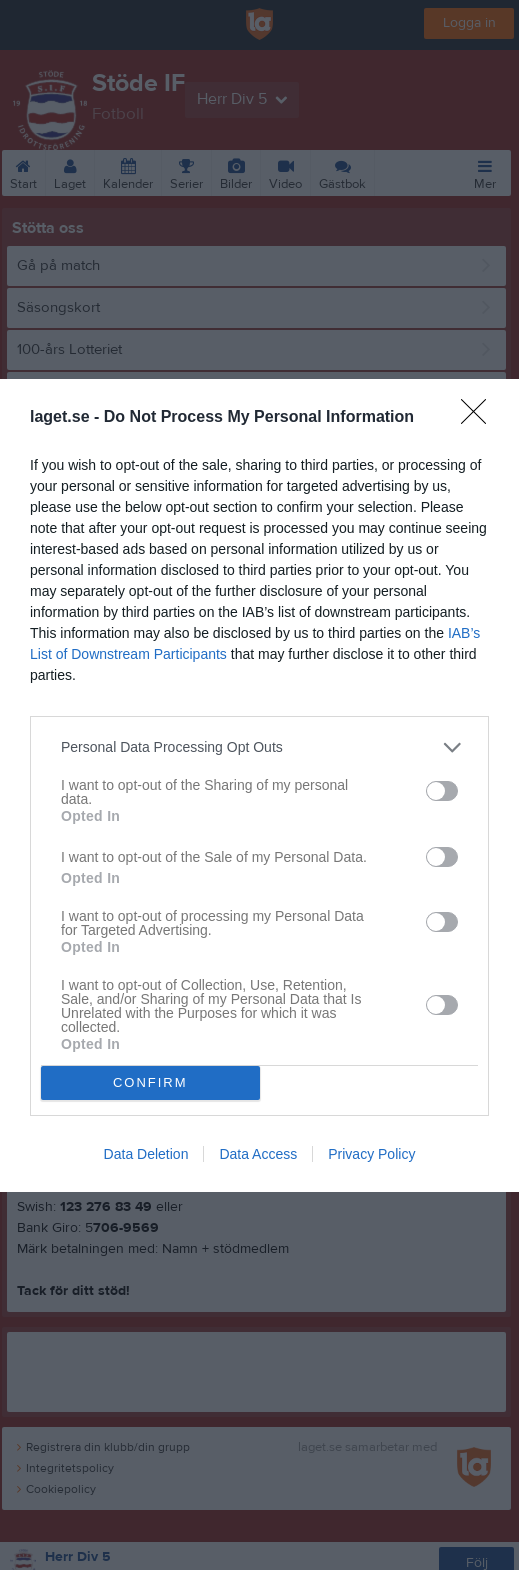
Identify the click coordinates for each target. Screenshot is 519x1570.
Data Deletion (146, 1154)
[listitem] (259, 747)
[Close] (480, 418)
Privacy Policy (371, 1154)
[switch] (442, 791)
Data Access (258, 1154)
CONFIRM (150, 1082)
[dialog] (259, 785)
